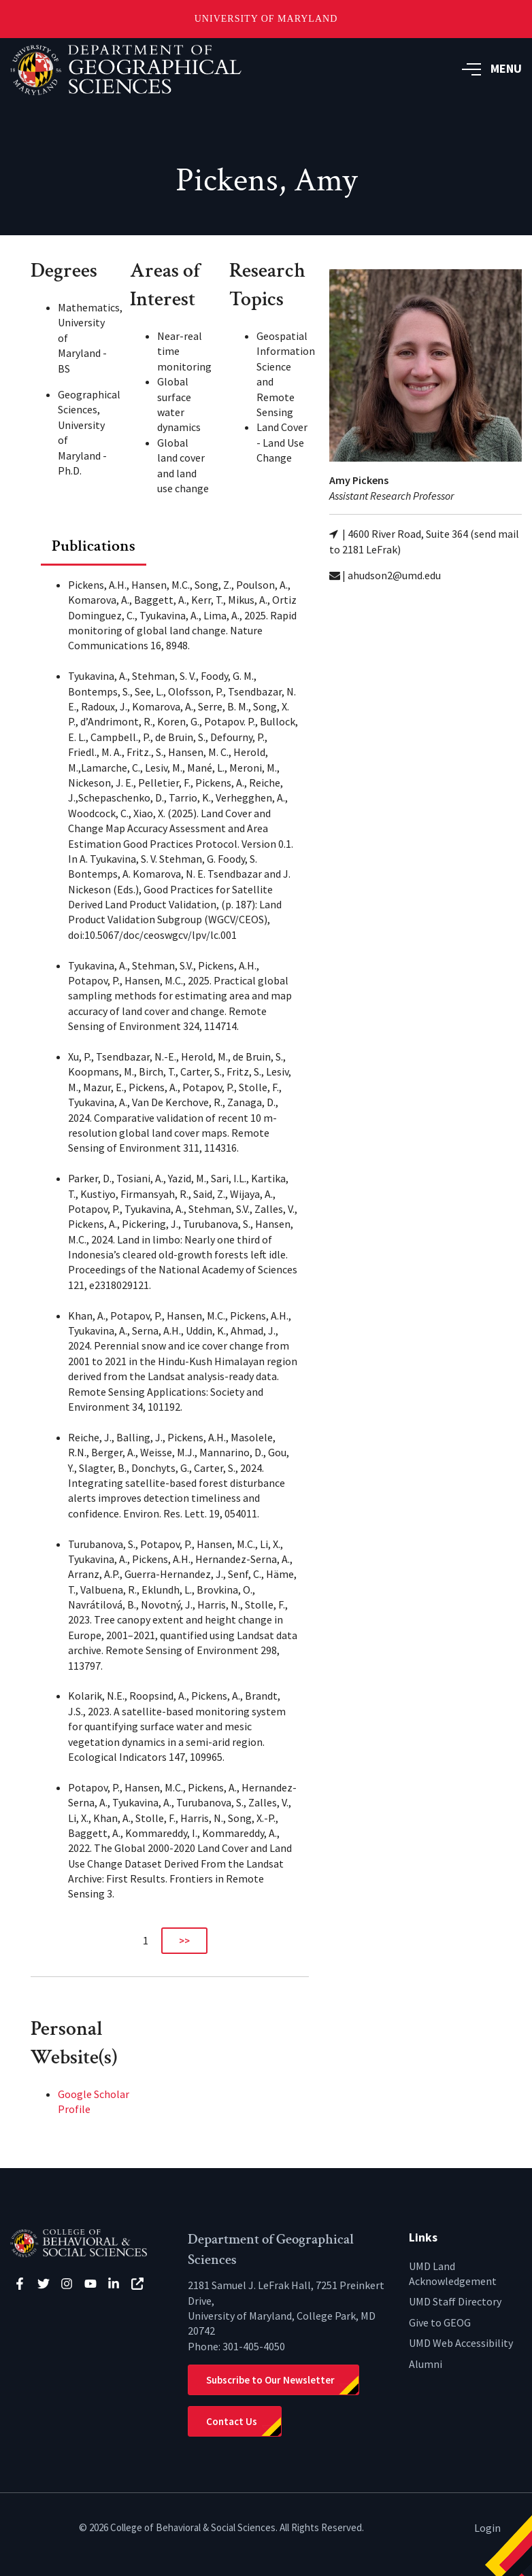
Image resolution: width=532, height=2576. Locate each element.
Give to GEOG (440, 2322)
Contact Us (231, 2421)
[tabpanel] (170, 1260)
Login (487, 2528)
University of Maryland (266, 19)
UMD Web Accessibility (461, 2343)
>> (184, 1940)
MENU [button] (492, 68)
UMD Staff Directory (455, 2301)
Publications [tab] (93, 545)
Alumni (425, 2364)
